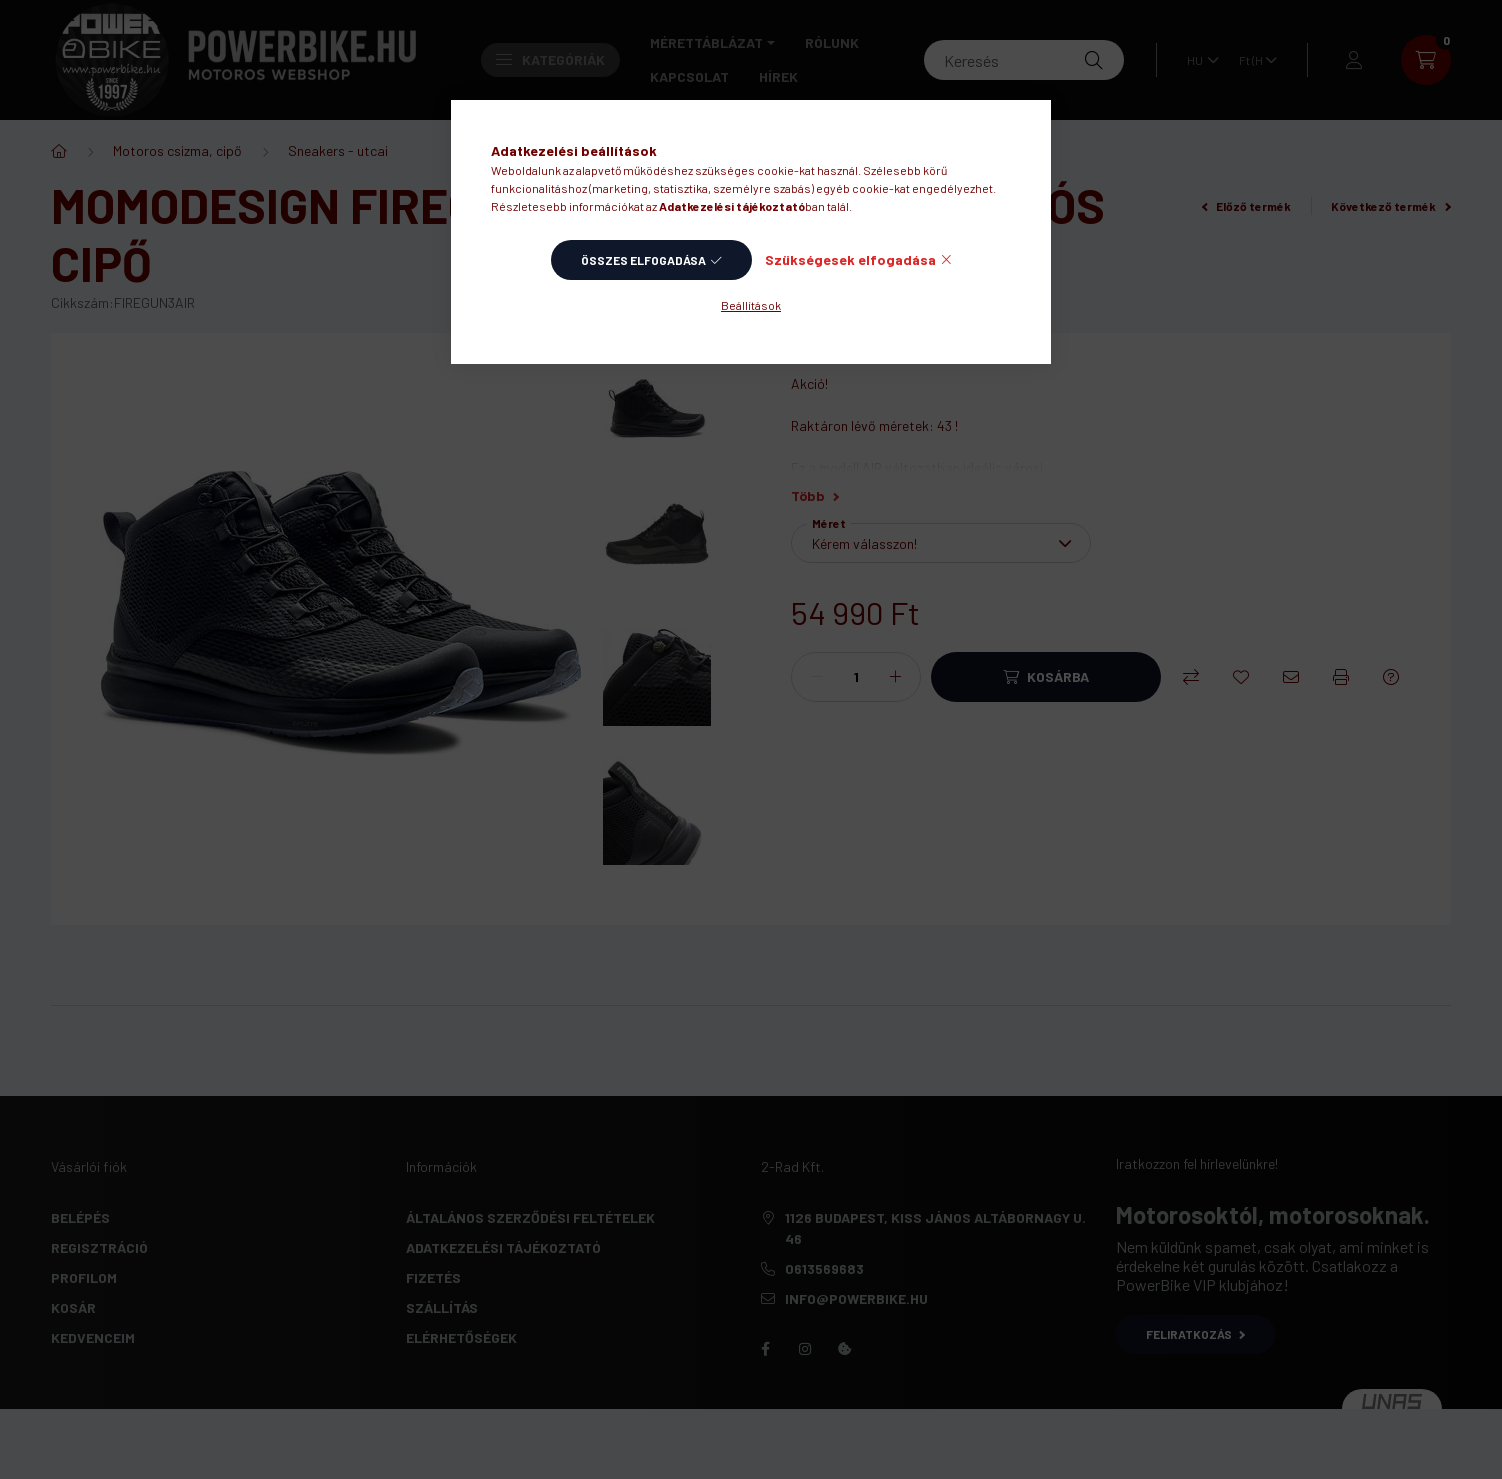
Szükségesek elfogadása (850, 259)
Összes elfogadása (643, 260)
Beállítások (751, 305)
